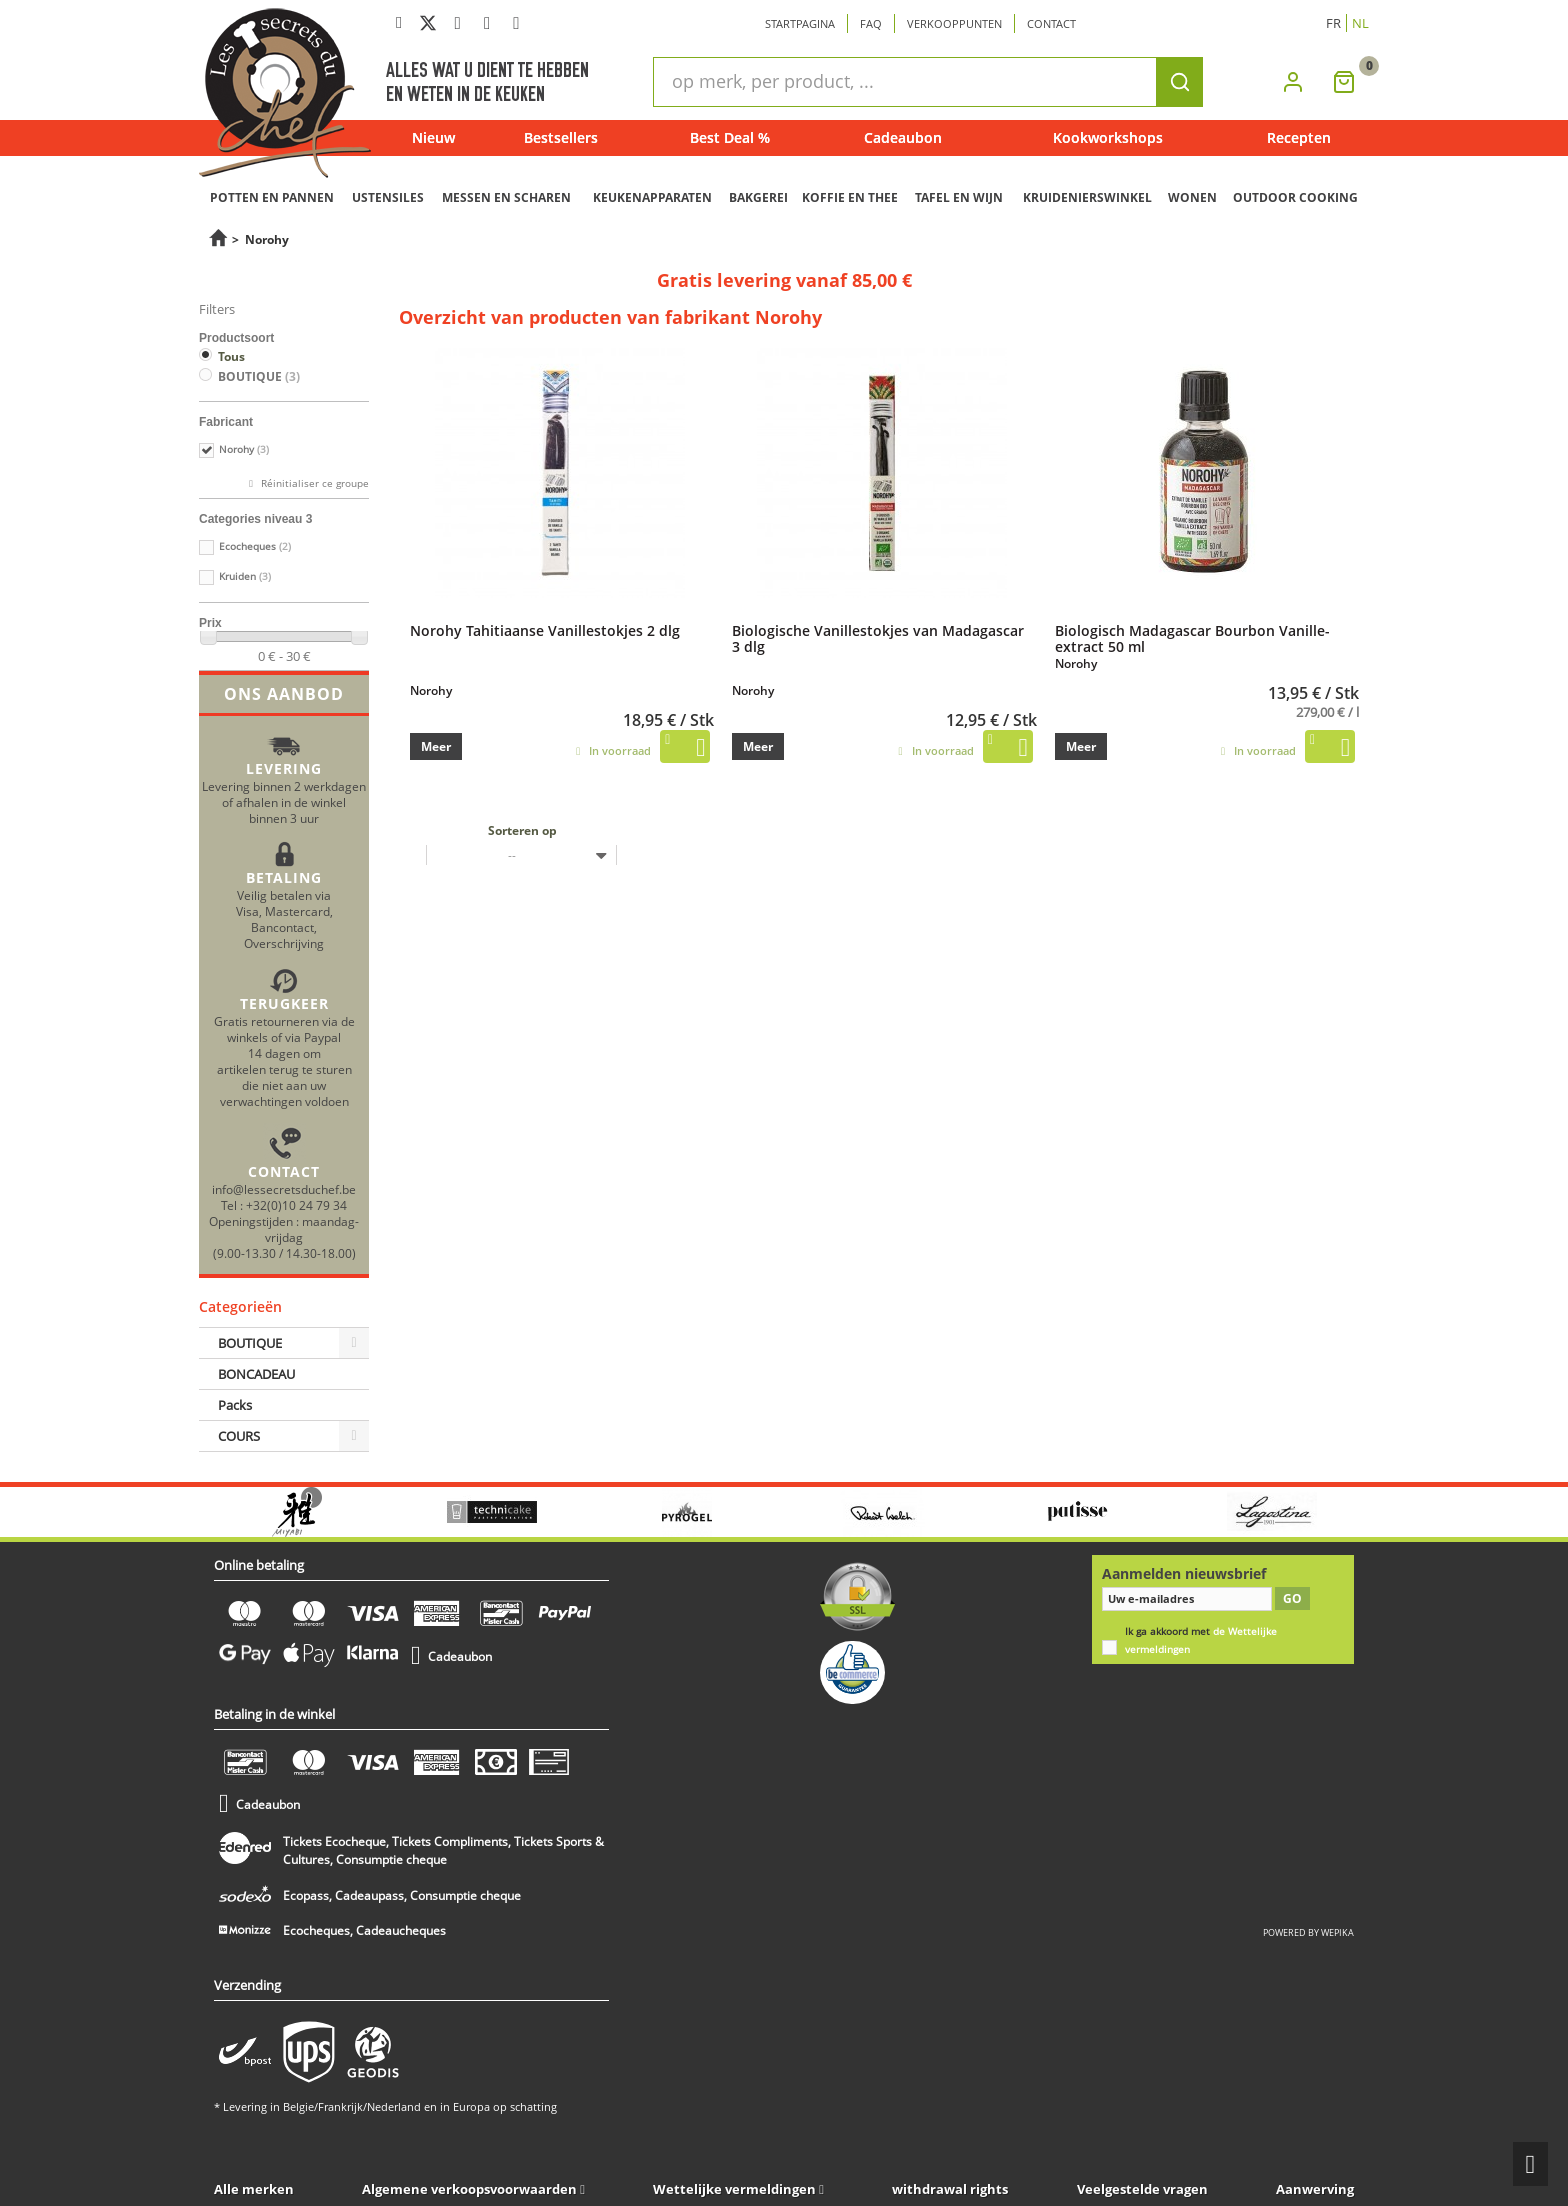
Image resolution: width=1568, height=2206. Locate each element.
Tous (231, 356)
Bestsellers (561, 137)
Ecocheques (255, 546)
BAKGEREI (758, 197)
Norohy (244, 449)
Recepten (1299, 137)
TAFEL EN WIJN (959, 197)
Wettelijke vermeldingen (734, 2189)
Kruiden (245, 576)
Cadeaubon (903, 137)
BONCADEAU (256, 1374)
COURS (239, 1436)
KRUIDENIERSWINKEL (1087, 197)
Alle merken (254, 2189)
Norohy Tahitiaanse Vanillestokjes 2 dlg (545, 630)
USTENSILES (388, 197)
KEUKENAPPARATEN (652, 197)
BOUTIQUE (259, 376)
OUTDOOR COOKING (1295, 197)
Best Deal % (730, 137)
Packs (235, 1405)
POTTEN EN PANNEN (272, 197)
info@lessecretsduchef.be (284, 1189)
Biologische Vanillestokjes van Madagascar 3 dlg (878, 638)
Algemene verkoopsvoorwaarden (469, 2189)
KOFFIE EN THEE (850, 197)
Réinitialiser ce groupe (313, 483)
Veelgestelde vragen (1142, 2189)
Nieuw (433, 137)
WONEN (1192, 197)
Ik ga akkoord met (1201, 1640)
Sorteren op (522, 830)
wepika (1337, 1932)
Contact (1051, 23)
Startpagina (800, 23)
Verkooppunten (954, 23)
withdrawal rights (950, 2189)
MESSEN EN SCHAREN (506, 197)
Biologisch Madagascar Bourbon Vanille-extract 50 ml (1192, 638)
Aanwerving (1315, 2189)
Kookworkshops (1108, 137)
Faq (871, 23)
